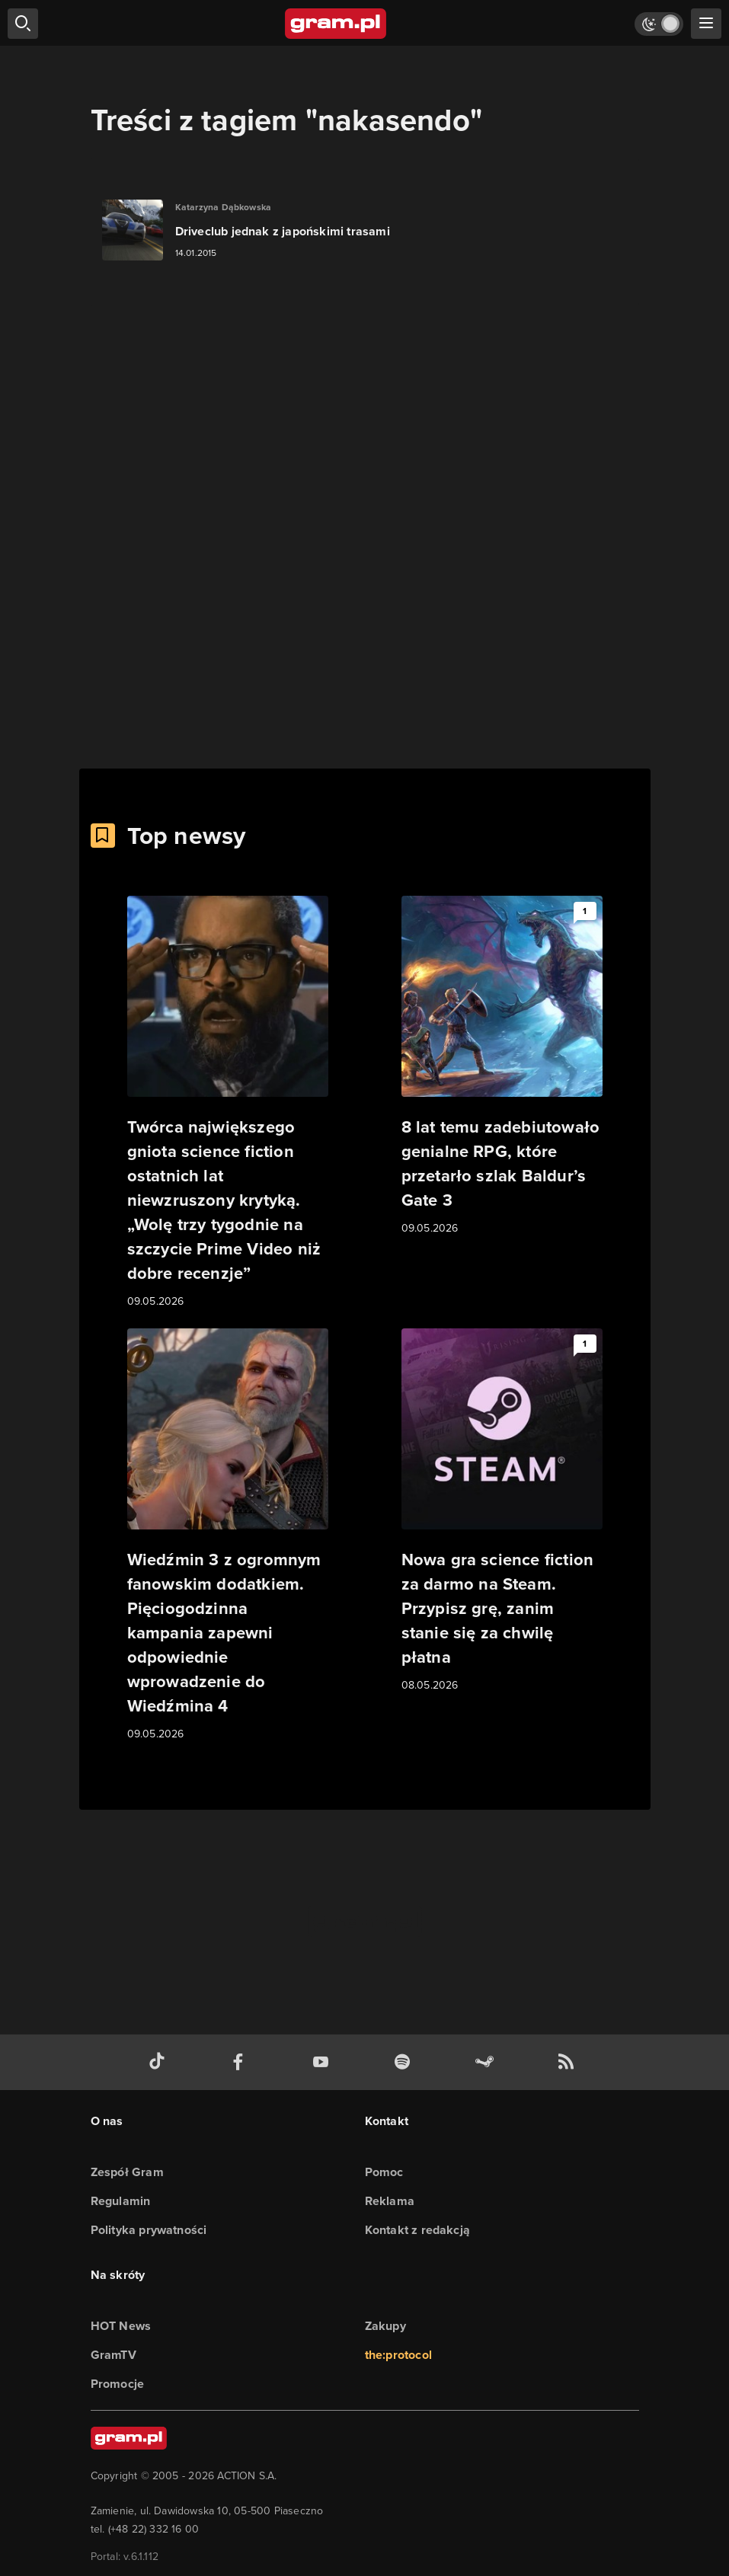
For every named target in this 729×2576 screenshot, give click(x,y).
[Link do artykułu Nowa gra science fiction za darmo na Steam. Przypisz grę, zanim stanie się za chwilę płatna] (502, 1511)
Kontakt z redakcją (418, 2230)
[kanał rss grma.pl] (569, 2062)
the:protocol (398, 2354)
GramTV (113, 2354)
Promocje (118, 2383)
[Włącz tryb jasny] (659, 24)
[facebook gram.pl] (241, 2062)
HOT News (121, 2326)
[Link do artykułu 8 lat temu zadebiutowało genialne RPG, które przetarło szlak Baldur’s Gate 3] (502, 1066)
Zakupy (385, 2326)
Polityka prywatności (149, 2230)
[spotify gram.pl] (405, 2062)
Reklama (389, 2201)
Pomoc (384, 2172)
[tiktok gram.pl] (160, 2062)
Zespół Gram (127, 2172)
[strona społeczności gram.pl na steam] (487, 2062)
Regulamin (121, 2201)
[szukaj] (23, 23)
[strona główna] (336, 23)
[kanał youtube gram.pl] (324, 2062)
